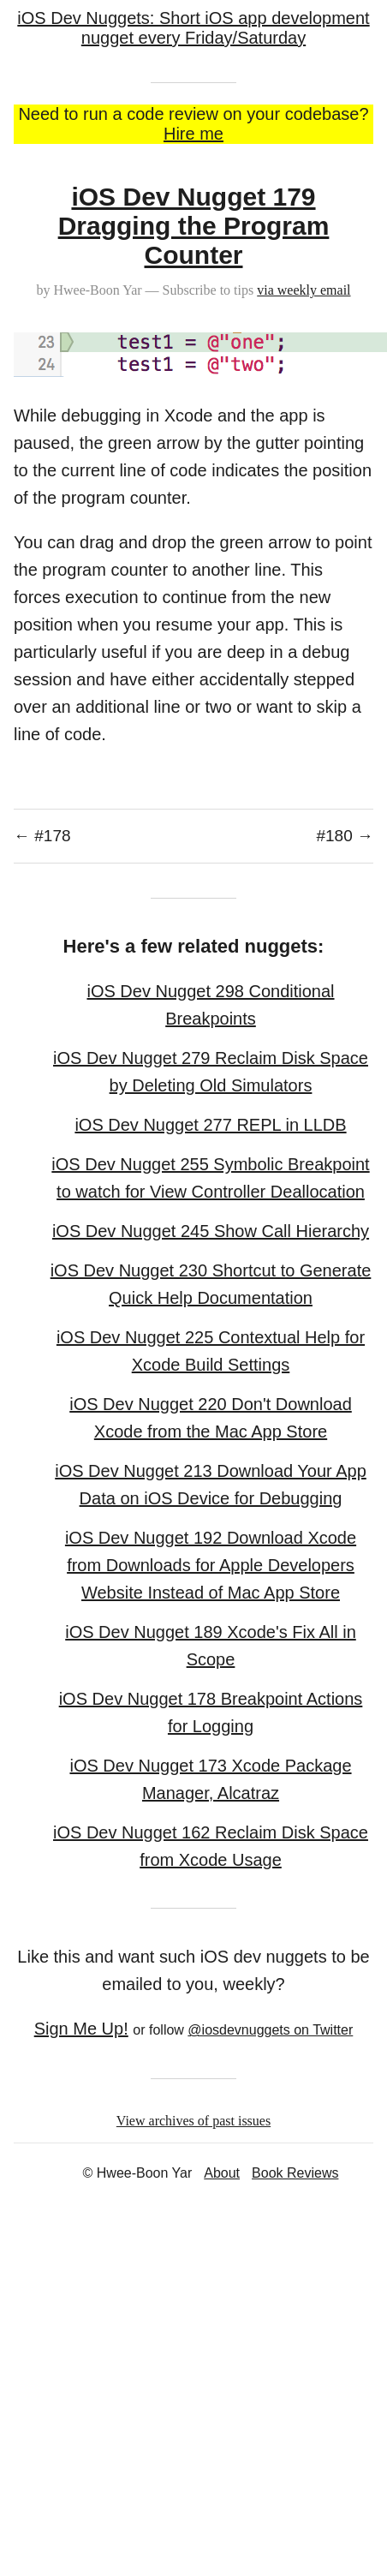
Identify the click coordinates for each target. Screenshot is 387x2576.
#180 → (344, 836)
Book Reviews (295, 2173)
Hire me (193, 133)
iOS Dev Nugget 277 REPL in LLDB (210, 1124)
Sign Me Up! (81, 2028)
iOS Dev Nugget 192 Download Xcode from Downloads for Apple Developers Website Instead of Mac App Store (210, 1565)
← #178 (42, 836)
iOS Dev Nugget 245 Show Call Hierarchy (210, 1231)
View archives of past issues (193, 2120)
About (222, 2173)
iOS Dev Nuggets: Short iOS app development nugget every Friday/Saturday (193, 28)
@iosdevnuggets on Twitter (270, 2030)
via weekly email (303, 290)
